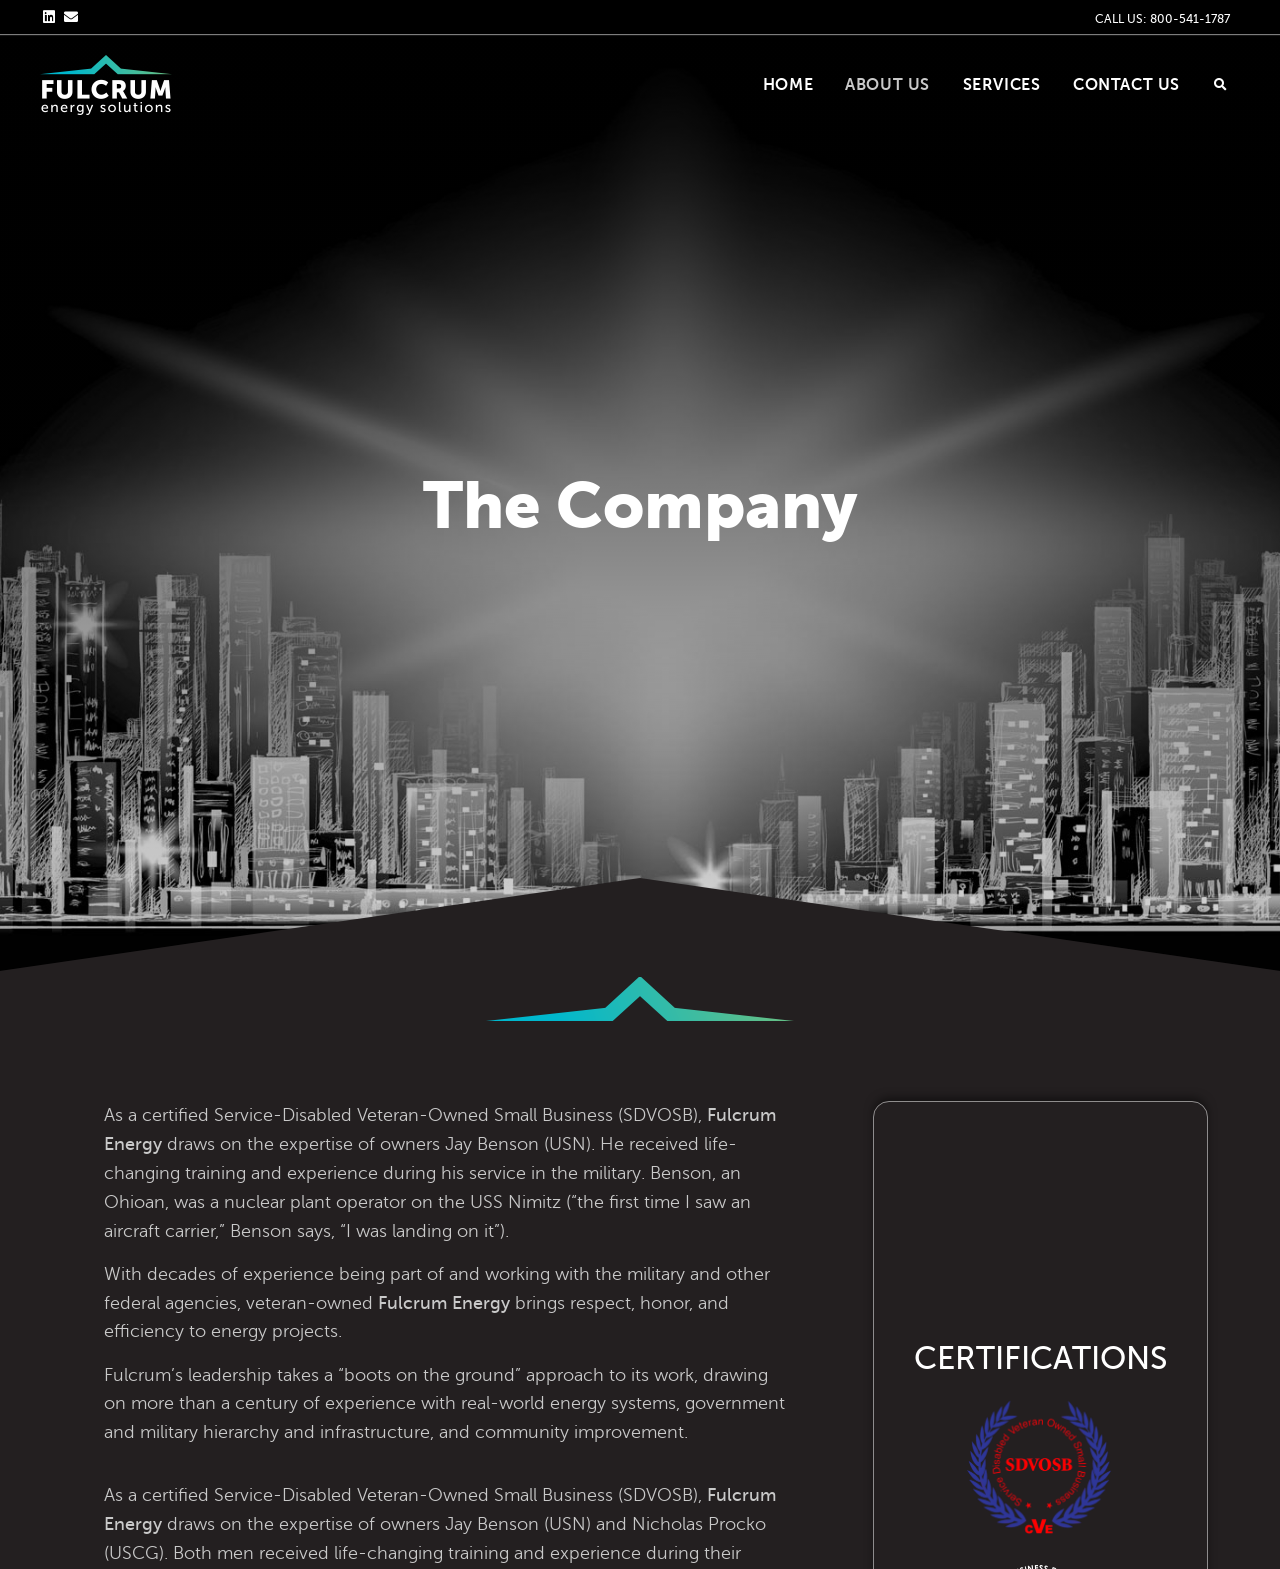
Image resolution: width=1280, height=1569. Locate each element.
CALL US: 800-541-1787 (1162, 19)
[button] (1220, 85)
